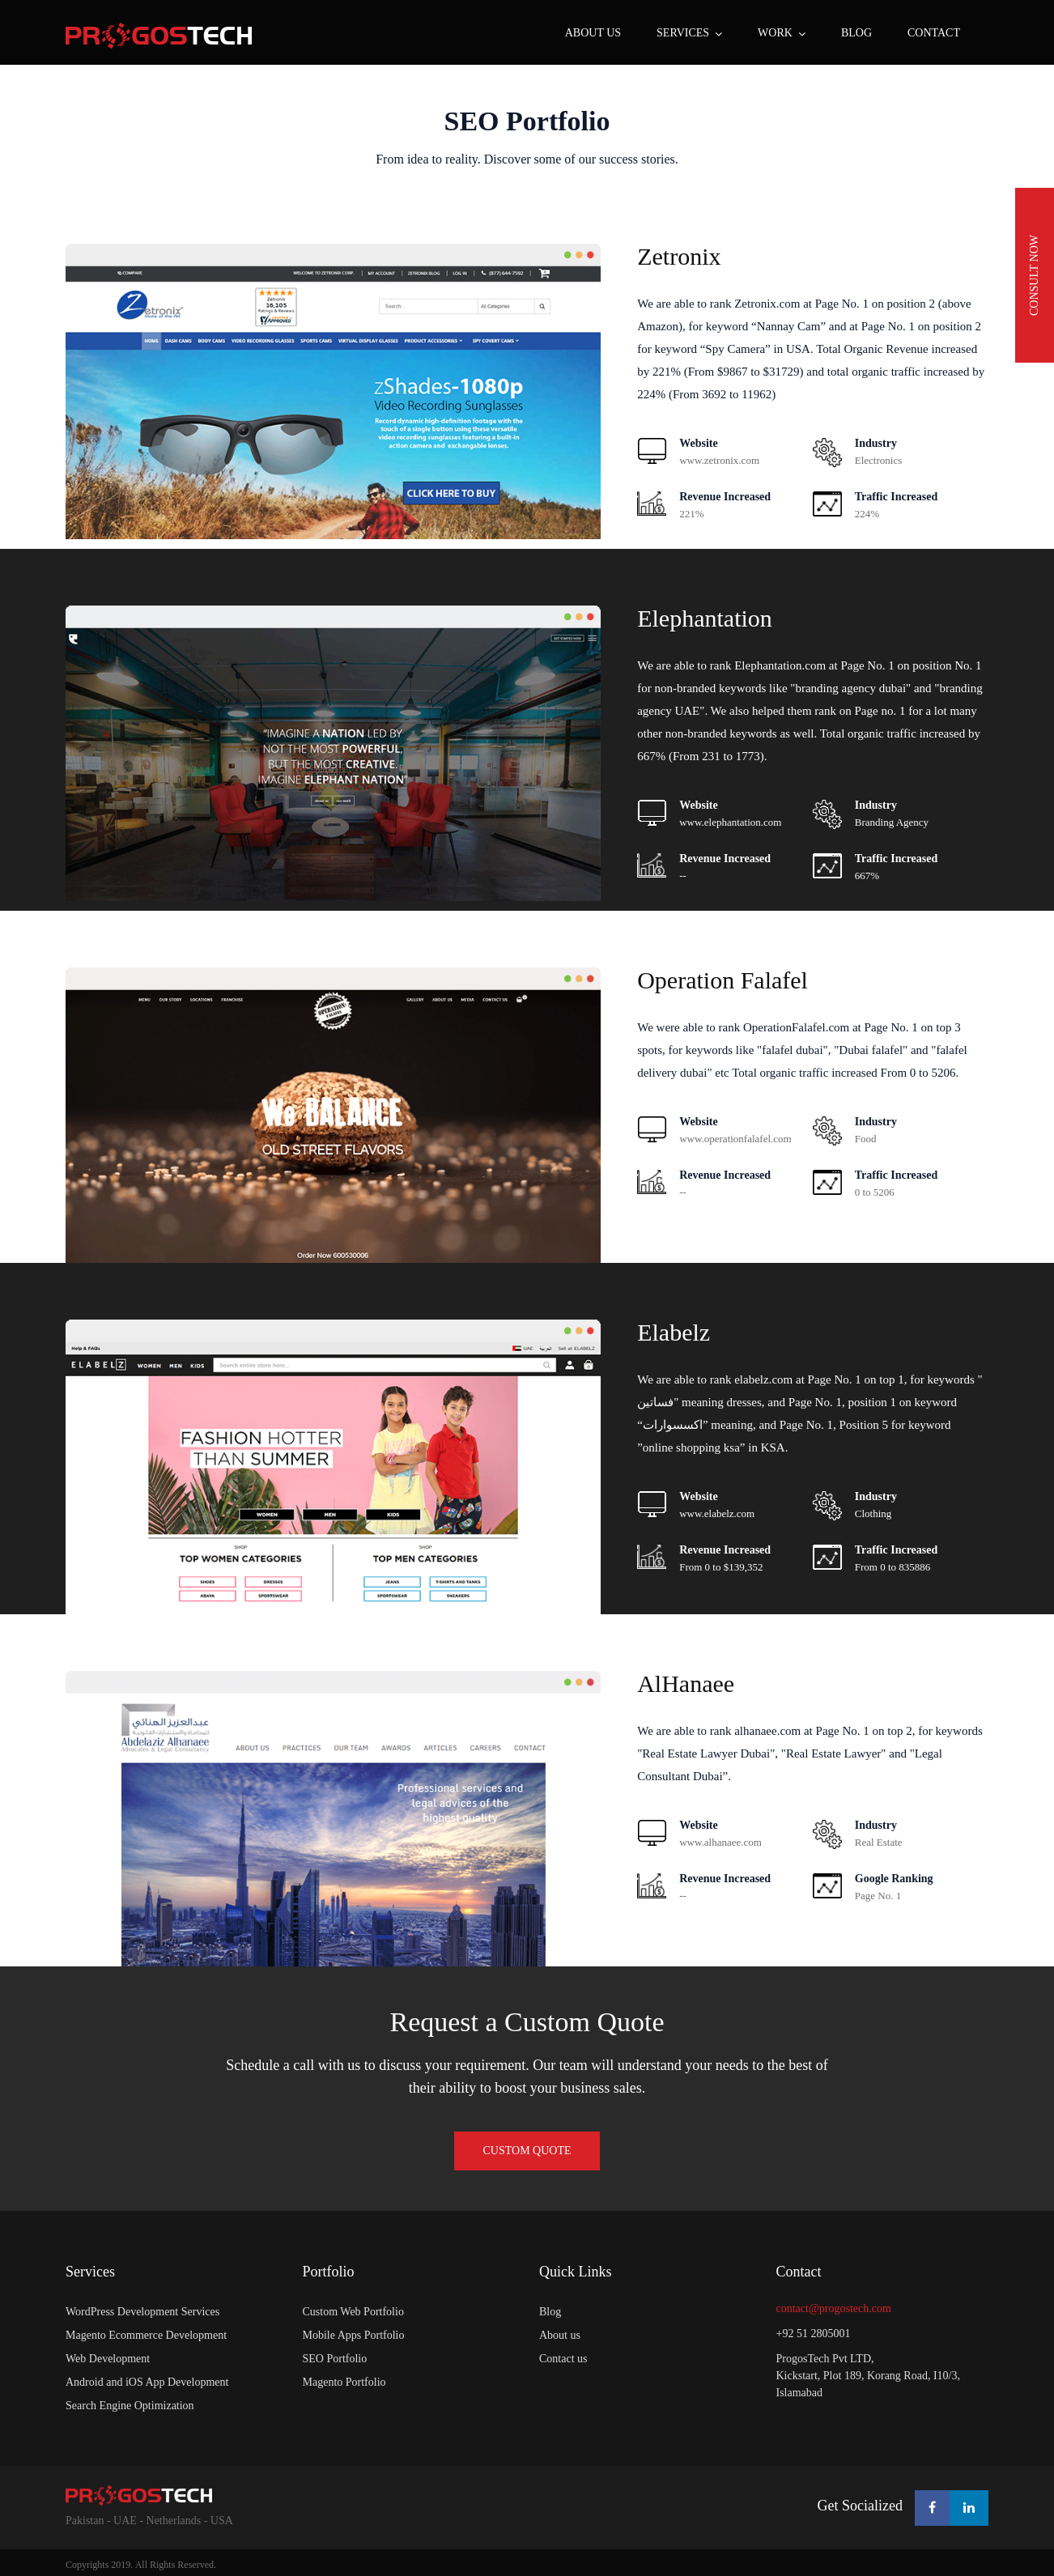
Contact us (563, 2359)
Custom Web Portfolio (353, 2312)
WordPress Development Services (142, 2312)
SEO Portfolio (527, 121)
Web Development (108, 2359)
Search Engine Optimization (130, 2406)
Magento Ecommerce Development (146, 2335)
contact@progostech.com (833, 2308)
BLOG (856, 33)
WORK (775, 33)
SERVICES (683, 33)
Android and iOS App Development (147, 2382)
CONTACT (933, 33)
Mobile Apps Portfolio (354, 2335)
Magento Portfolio (344, 2382)
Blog (550, 2312)
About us (593, 33)
